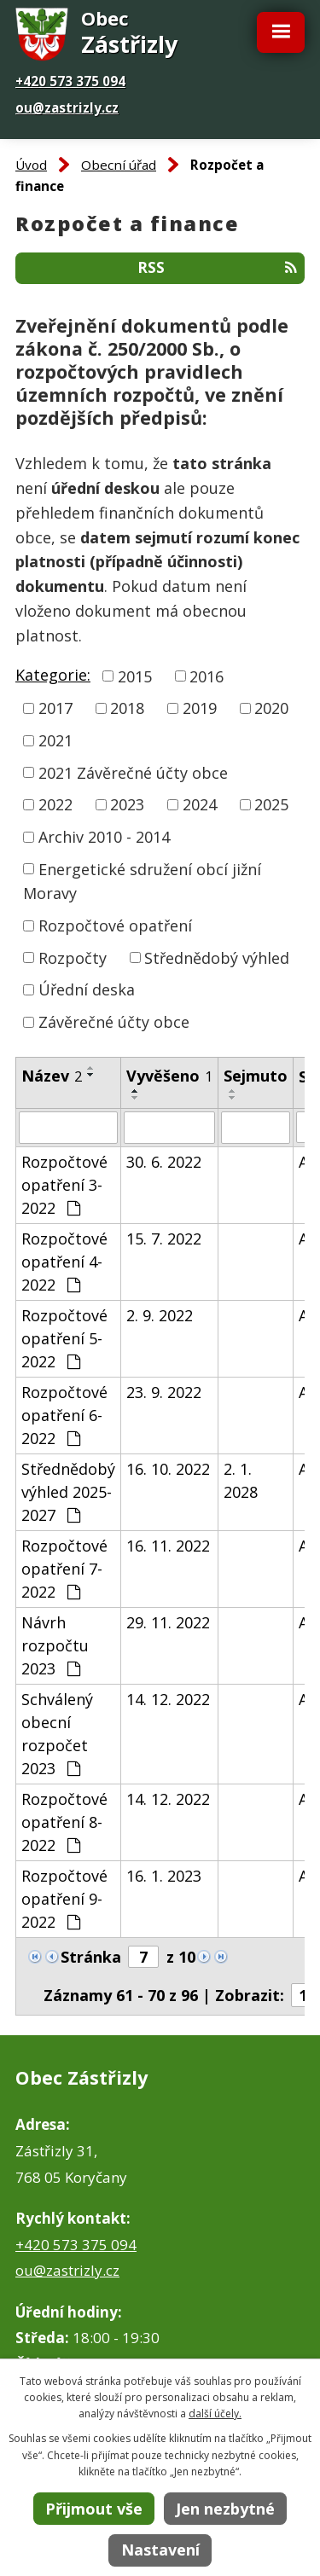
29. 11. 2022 (168, 1622)
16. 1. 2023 (163, 1875)
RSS (216, 267)
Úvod (31, 164)
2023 (127, 804)
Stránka (91, 1957)
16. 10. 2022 (168, 1469)
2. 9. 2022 (159, 1315)
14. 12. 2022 (168, 1699)
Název (51, 1075)
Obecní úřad (118, 164)
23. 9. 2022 (163, 1392)
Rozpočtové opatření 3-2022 (64, 1185)
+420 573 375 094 (70, 81)
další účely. (215, 2413)
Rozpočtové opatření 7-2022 (64, 1568)
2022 (55, 804)
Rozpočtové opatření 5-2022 (64, 1338)
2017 (55, 708)
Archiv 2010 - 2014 (104, 837)
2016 (206, 675)
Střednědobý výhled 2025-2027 (68, 1492)
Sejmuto (256, 1075)
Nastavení (160, 2549)
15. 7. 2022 (163, 1238)
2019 (200, 708)
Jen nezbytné (225, 2508)
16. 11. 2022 (168, 1545)
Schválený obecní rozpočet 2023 (57, 1733)
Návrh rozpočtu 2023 (55, 1645)
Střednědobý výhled (216, 957)
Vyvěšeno (169, 1075)
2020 (271, 708)
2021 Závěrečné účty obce (133, 772)
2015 (135, 675)
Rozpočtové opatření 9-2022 (64, 1898)
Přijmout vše (94, 2508)
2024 (200, 804)
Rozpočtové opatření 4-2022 (64, 1261)
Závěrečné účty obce (113, 1022)
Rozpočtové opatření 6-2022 (64, 1415)
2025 (271, 804)
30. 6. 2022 (163, 1162)
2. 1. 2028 (241, 1480)
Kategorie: (52, 674)
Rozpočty (72, 957)
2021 (55, 740)
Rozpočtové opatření (115, 925)
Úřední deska (86, 989)
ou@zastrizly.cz (67, 107)
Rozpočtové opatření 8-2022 (64, 1822)
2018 (127, 708)
